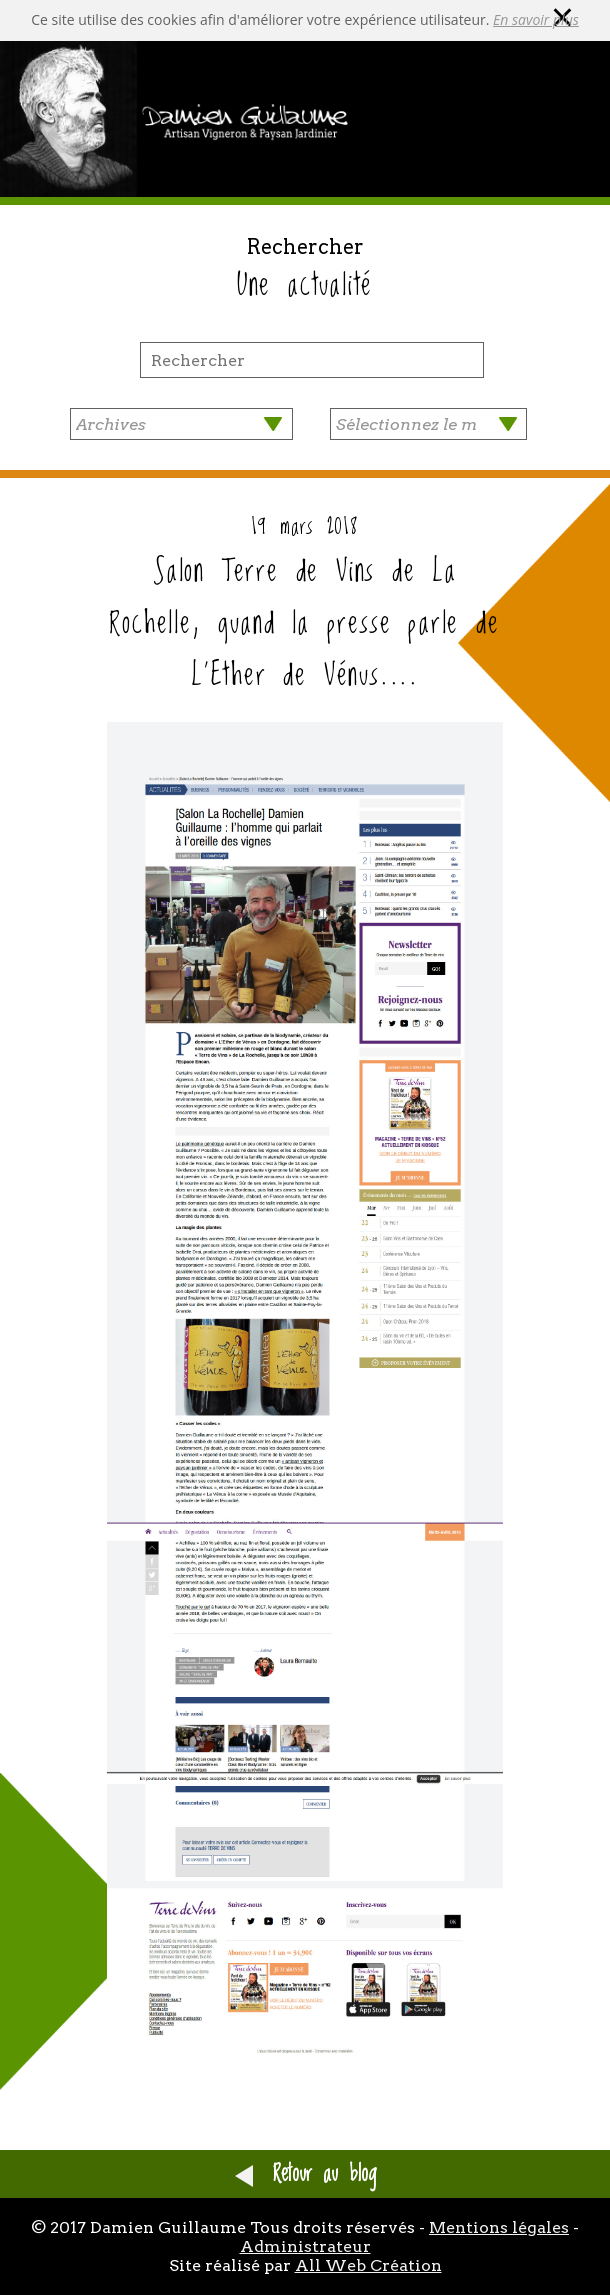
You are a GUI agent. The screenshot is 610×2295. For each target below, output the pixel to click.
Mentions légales (499, 2227)
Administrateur (305, 2246)
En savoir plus (536, 19)
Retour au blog (305, 2174)
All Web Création (368, 2265)
